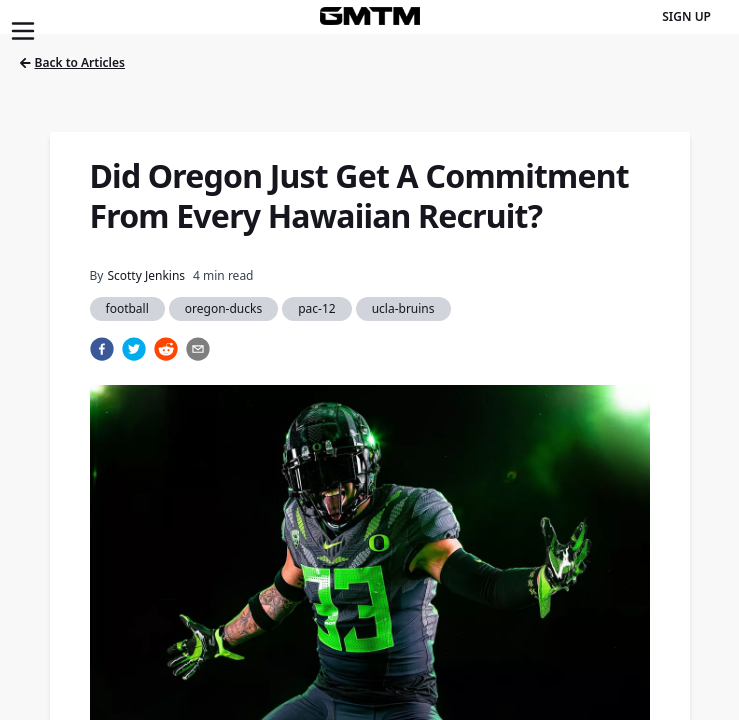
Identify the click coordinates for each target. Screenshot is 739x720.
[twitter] (134, 349)
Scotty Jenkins (146, 275)
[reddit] (166, 349)
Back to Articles (72, 62)
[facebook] (102, 349)
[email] (198, 349)
